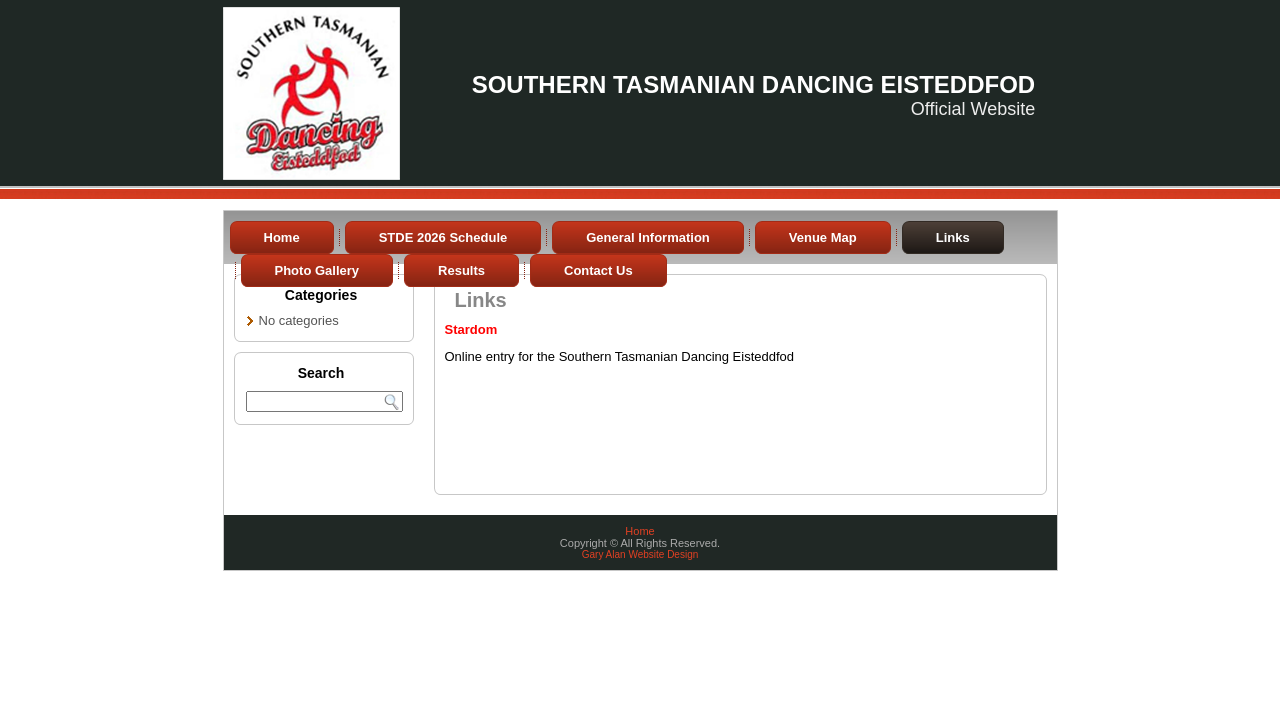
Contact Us (598, 270)
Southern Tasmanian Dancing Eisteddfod (754, 84)
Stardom (471, 329)
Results (461, 270)
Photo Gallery (317, 270)
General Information (648, 237)
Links (953, 237)
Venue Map (823, 237)
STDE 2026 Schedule (443, 237)
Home (282, 237)
